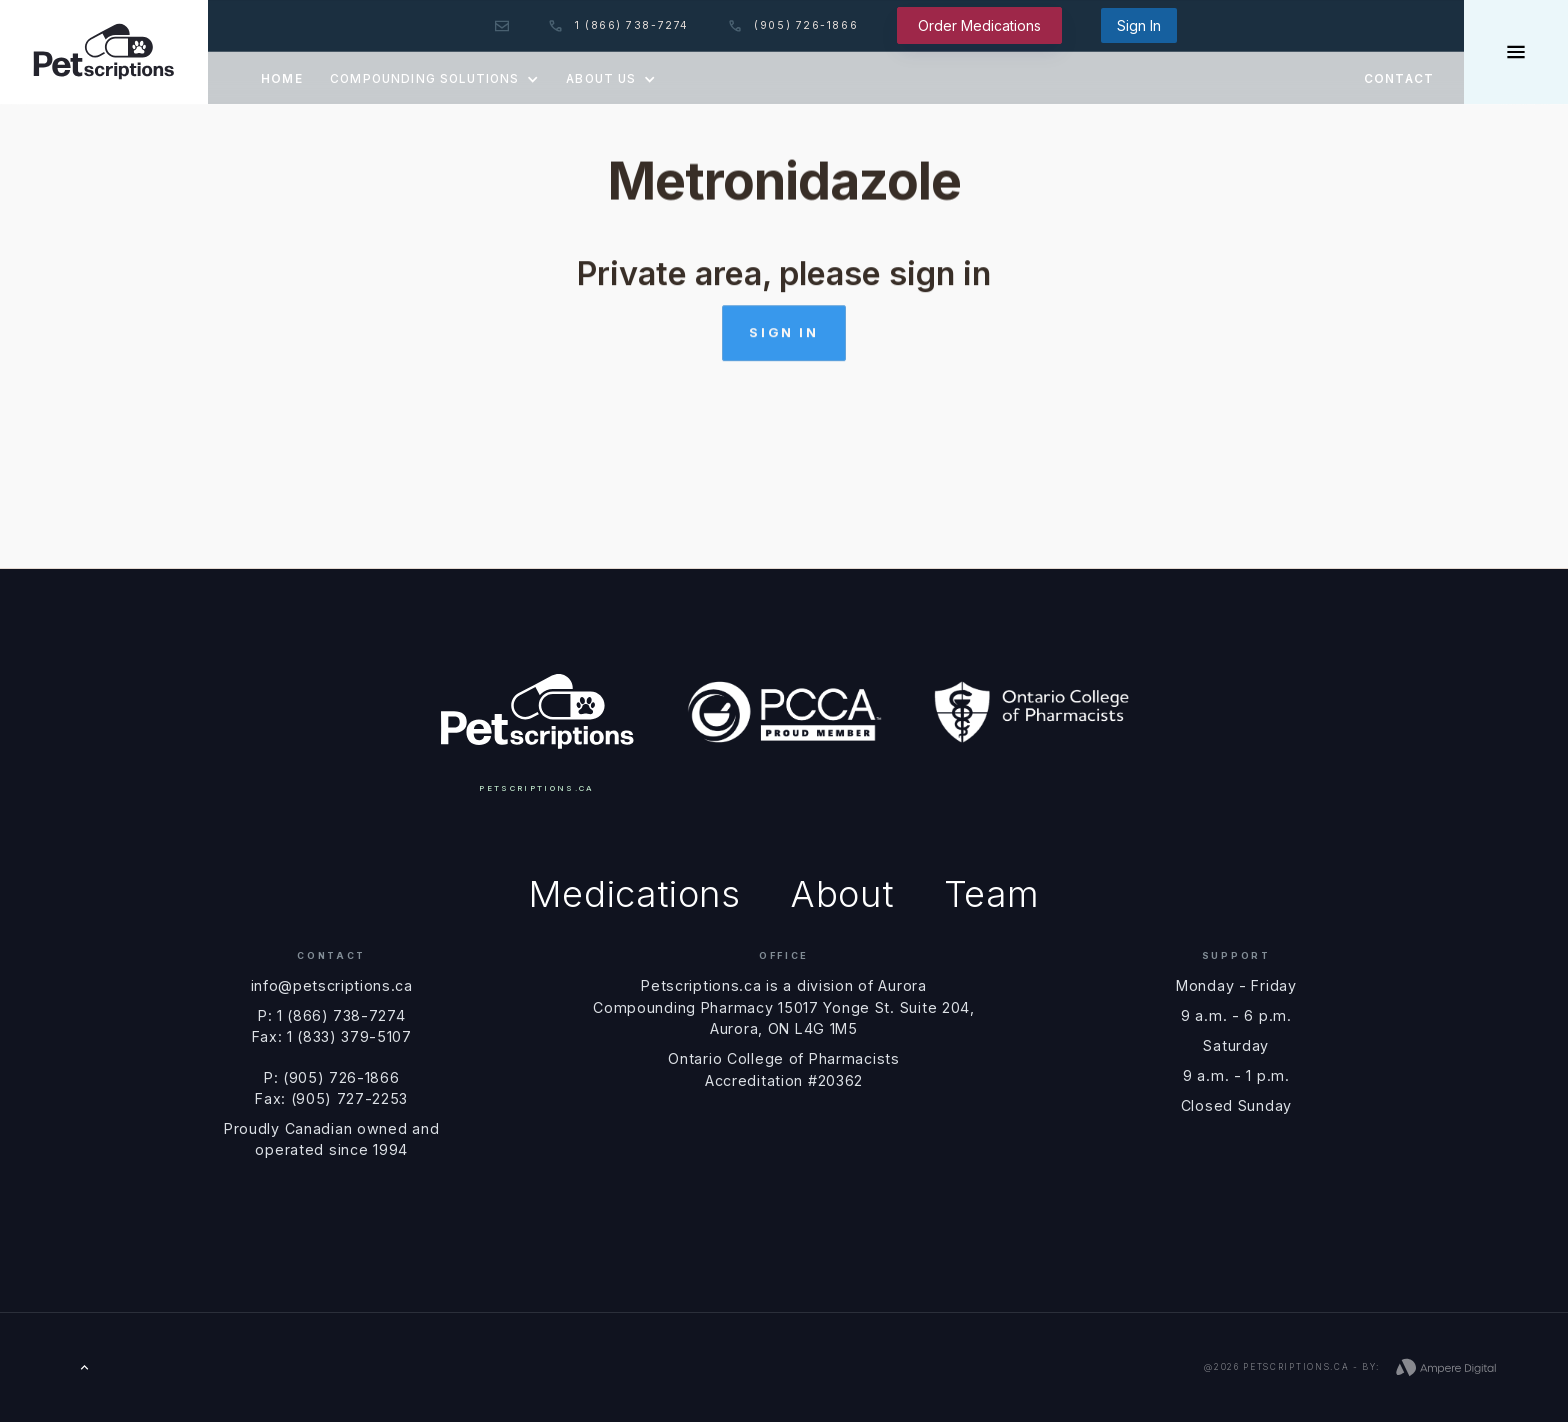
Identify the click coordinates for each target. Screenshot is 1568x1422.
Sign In (1139, 25)
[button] (434, 78)
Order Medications (979, 25)
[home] (104, 52)
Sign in (783, 338)
